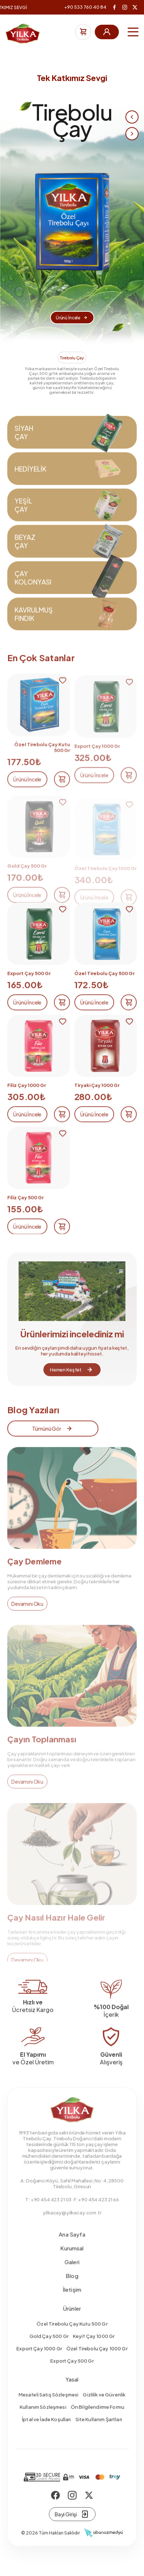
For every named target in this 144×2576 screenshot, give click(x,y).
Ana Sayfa (72, 2248)
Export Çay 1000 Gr (39, 2363)
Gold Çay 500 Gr (49, 2350)
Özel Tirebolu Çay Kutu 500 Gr (71, 2338)
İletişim (72, 2303)
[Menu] (133, 32)
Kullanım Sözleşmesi (43, 2421)
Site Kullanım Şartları (98, 2433)
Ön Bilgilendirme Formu (97, 2421)
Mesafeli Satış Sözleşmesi (49, 2409)
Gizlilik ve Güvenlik (104, 2409)
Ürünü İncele (72, 317)
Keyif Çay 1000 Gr (94, 2350)
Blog (72, 2289)
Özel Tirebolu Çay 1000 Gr (97, 2363)
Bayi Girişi (72, 2528)
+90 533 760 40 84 (85, 7)
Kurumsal (71, 2262)
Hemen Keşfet (72, 1384)
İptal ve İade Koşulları (46, 2433)
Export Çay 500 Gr (72, 2375)
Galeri (72, 2276)
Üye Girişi (106, 32)
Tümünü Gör (53, 1442)
